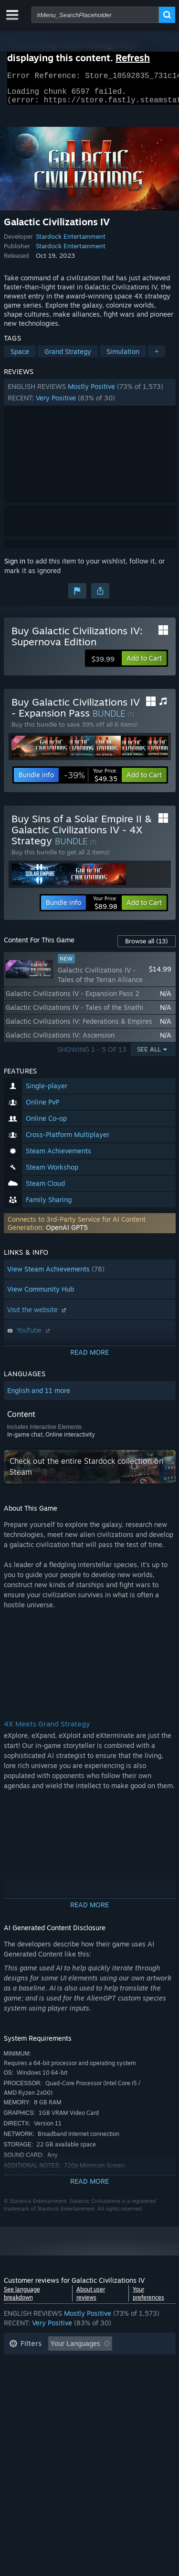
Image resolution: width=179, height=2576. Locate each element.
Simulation (122, 357)
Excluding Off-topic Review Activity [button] (64, 2364)
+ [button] (156, 357)
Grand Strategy (67, 357)
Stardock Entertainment (70, 242)
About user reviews (90, 2299)
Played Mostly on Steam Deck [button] (103, 2378)
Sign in (14, 567)
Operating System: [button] (38, 2392)
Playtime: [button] (24, 2378)
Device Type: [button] (29, 2407)
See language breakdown (22, 2299)
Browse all (146, 947)
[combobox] (95, 15)
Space (20, 357)
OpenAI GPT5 (67, 1233)
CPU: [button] (93, 2392)
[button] (90, 398)
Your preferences (148, 2299)
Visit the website (37, 1315)
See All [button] (149, 1055)
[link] (90, 780)
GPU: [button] (127, 2392)
